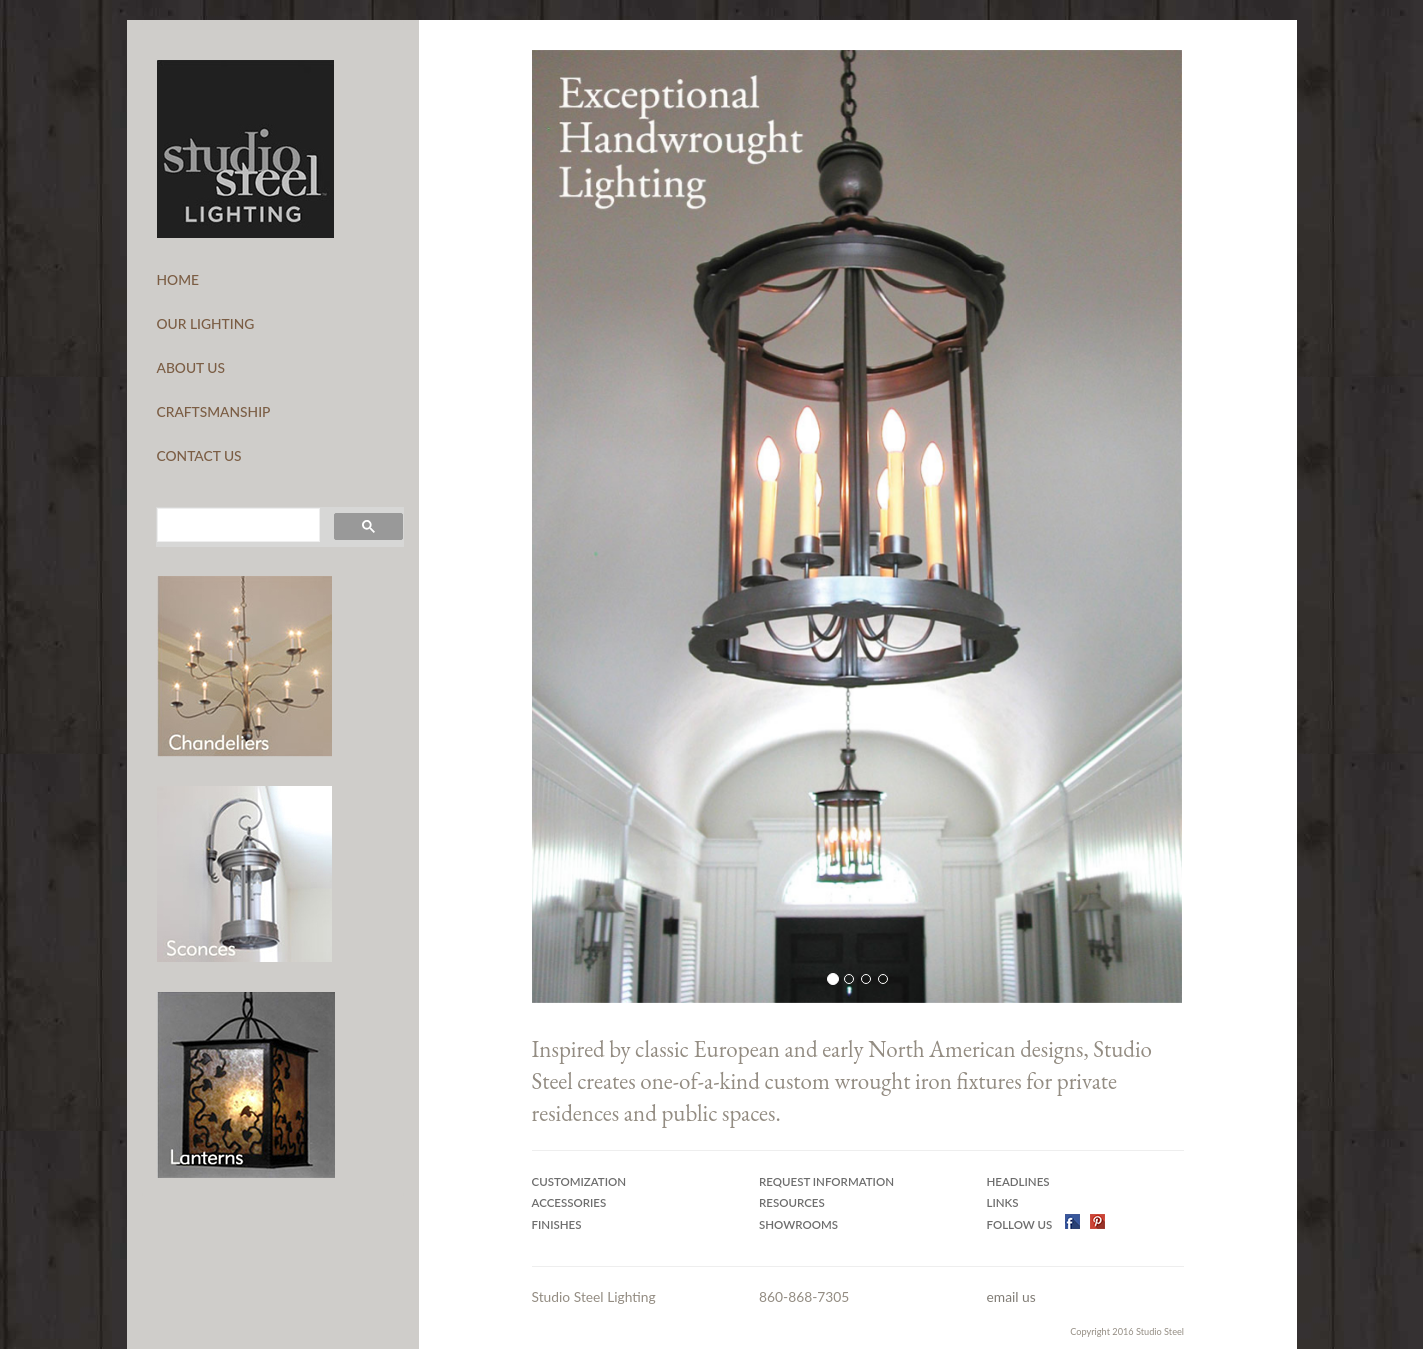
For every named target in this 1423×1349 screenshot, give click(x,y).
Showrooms (798, 1224)
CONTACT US (199, 455)
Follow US (1021, 1224)
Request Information (826, 1181)
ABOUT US (191, 367)
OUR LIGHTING (206, 323)
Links (1003, 1202)
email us (1011, 1296)
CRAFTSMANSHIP (214, 411)
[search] (237, 525)
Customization (579, 1181)
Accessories (569, 1202)
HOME (178, 279)
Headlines (1018, 1181)
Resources (792, 1202)
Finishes (557, 1224)
